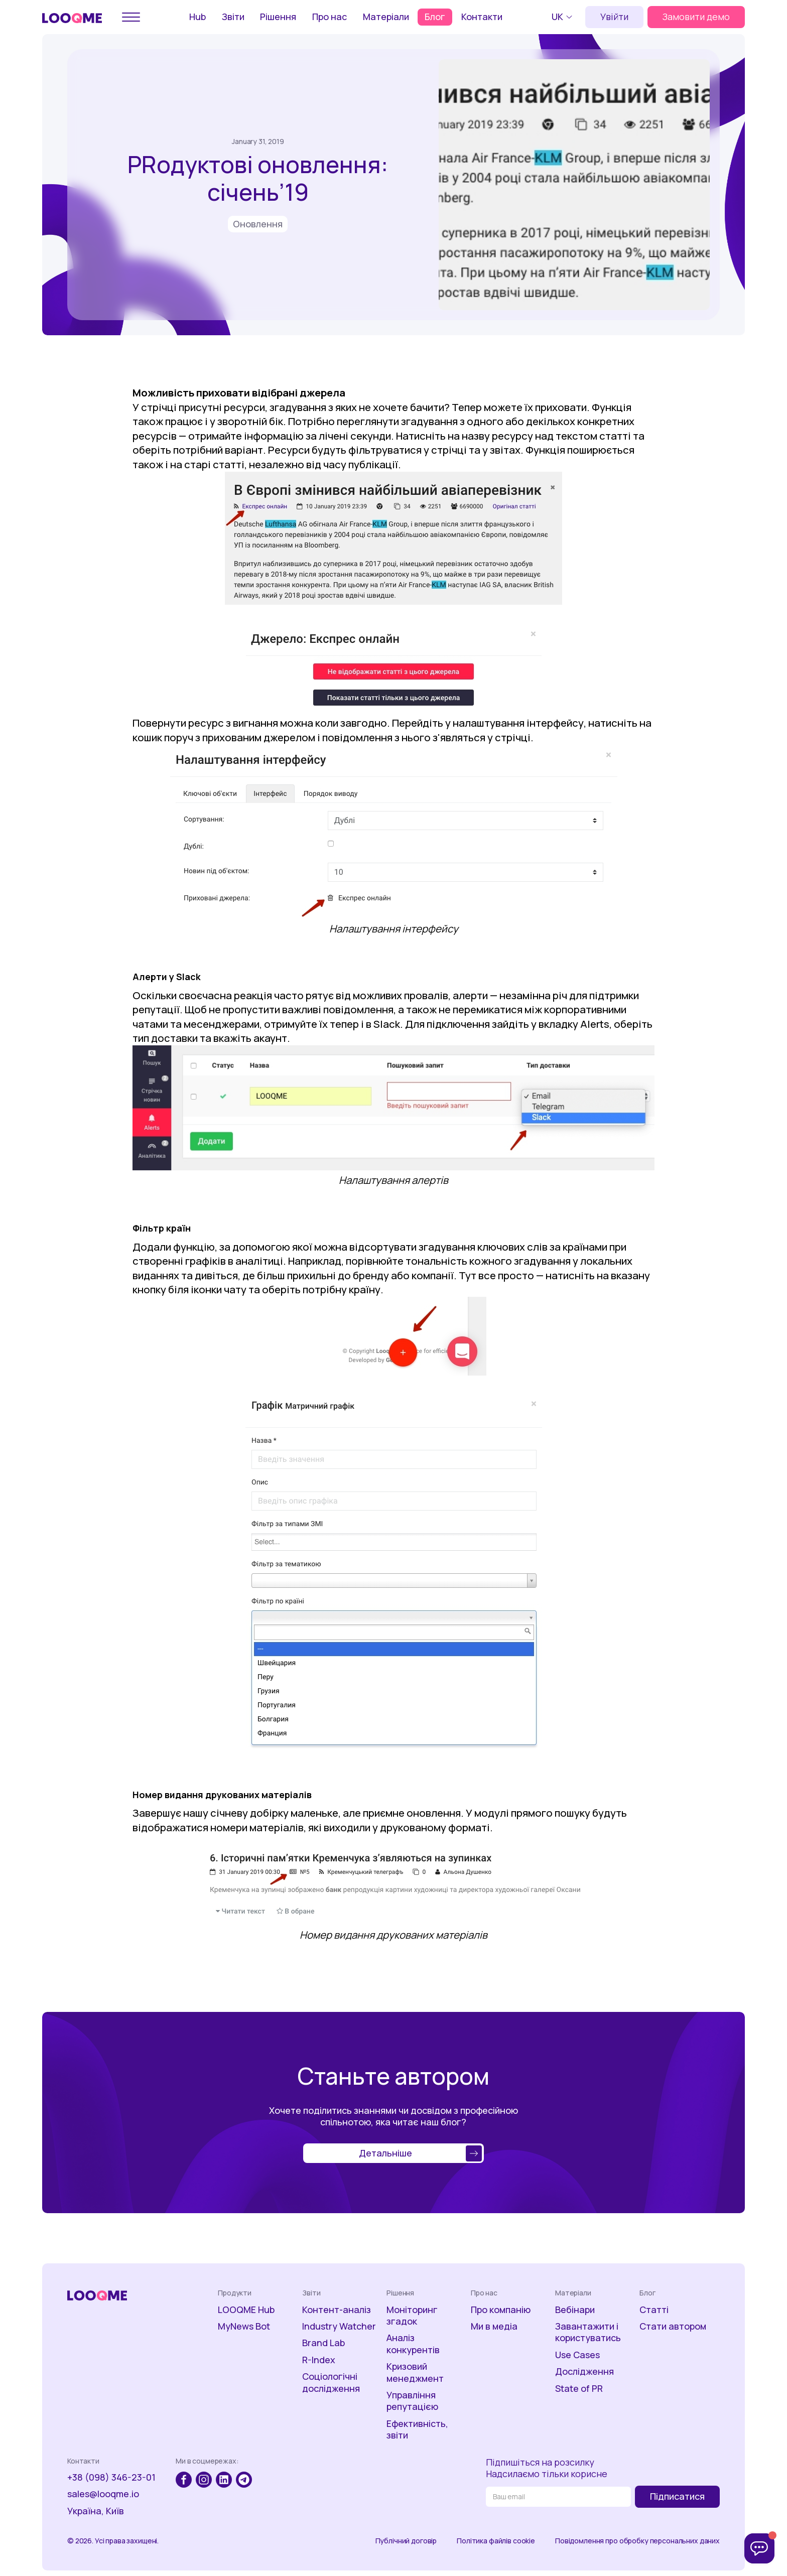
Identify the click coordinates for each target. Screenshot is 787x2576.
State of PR (579, 2388)
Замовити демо (696, 17)
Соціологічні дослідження (331, 2382)
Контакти (481, 17)
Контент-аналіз (336, 2310)
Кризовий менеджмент (415, 2372)
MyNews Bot (244, 2326)
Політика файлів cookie (496, 2540)
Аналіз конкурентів (413, 2343)
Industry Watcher (339, 2326)
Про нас (329, 17)
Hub (197, 17)
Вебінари (575, 2310)
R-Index (318, 2360)
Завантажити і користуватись (588, 2332)
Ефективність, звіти (417, 2429)
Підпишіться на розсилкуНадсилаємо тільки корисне (546, 2468)
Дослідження (584, 2371)
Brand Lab (323, 2343)
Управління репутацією (412, 2400)
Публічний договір (406, 2540)
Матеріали (386, 17)
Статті (654, 2310)
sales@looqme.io (103, 2494)
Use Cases (577, 2355)
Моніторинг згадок (412, 2315)
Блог (435, 17)
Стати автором (672, 2326)
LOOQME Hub (246, 2310)
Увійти (614, 17)
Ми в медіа (494, 2326)
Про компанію (501, 2310)
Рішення (278, 17)
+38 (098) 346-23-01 (111, 2477)
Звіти (233, 17)
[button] (563, 17)
